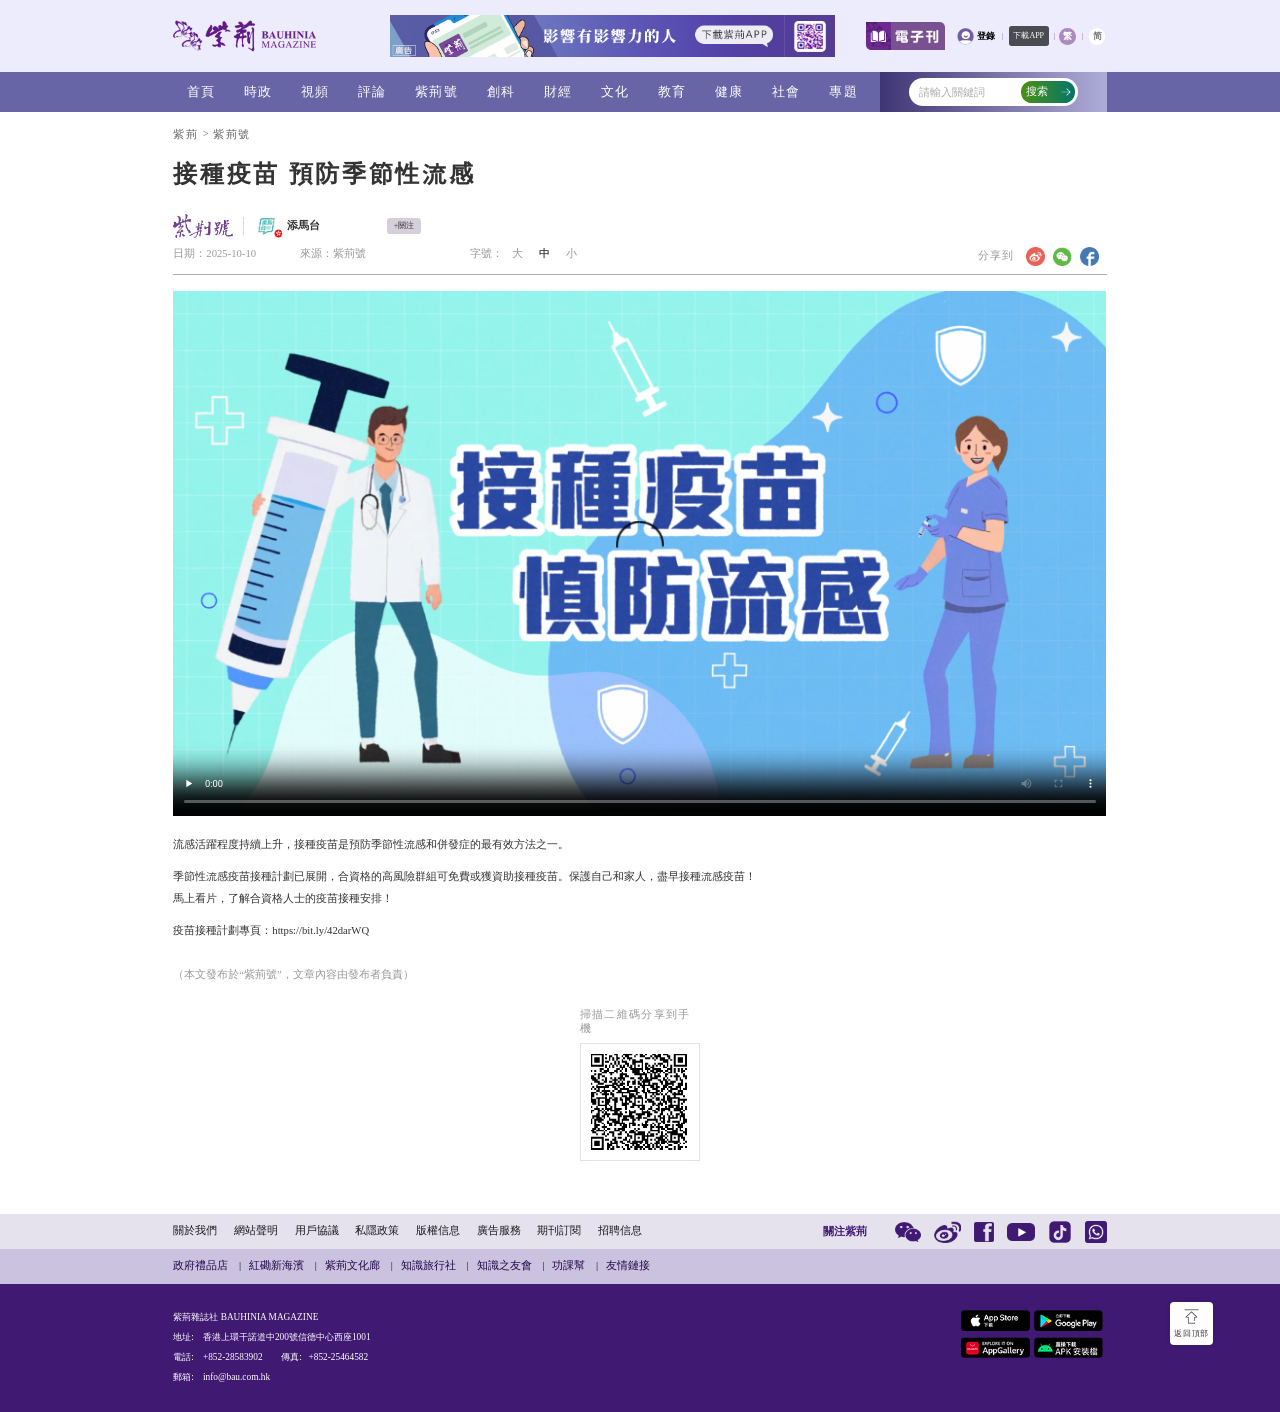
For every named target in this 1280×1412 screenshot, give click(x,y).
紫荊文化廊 (352, 1265)
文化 (615, 91)
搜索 (1049, 91)
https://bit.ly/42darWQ (320, 930)
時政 (258, 91)
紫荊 (185, 134)
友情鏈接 (628, 1265)
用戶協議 (317, 1230)
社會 (786, 91)
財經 (558, 91)
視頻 (315, 91)
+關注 (404, 225)
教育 (672, 91)
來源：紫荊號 (333, 253)
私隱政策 (377, 1230)
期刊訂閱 (559, 1230)
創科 (501, 91)
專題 (843, 91)
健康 (729, 91)
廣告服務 (499, 1230)
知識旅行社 (428, 1265)
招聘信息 (620, 1230)
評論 (372, 91)
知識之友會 (504, 1265)
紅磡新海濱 (276, 1265)
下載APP (1028, 35)
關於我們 (195, 1230)
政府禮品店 (200, 1265)
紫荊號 (436, 91)
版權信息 (438, 1230)
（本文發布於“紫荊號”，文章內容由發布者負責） (293, 974)
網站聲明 (256, 1230)
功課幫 (568, 1265)
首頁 (201, 91)
